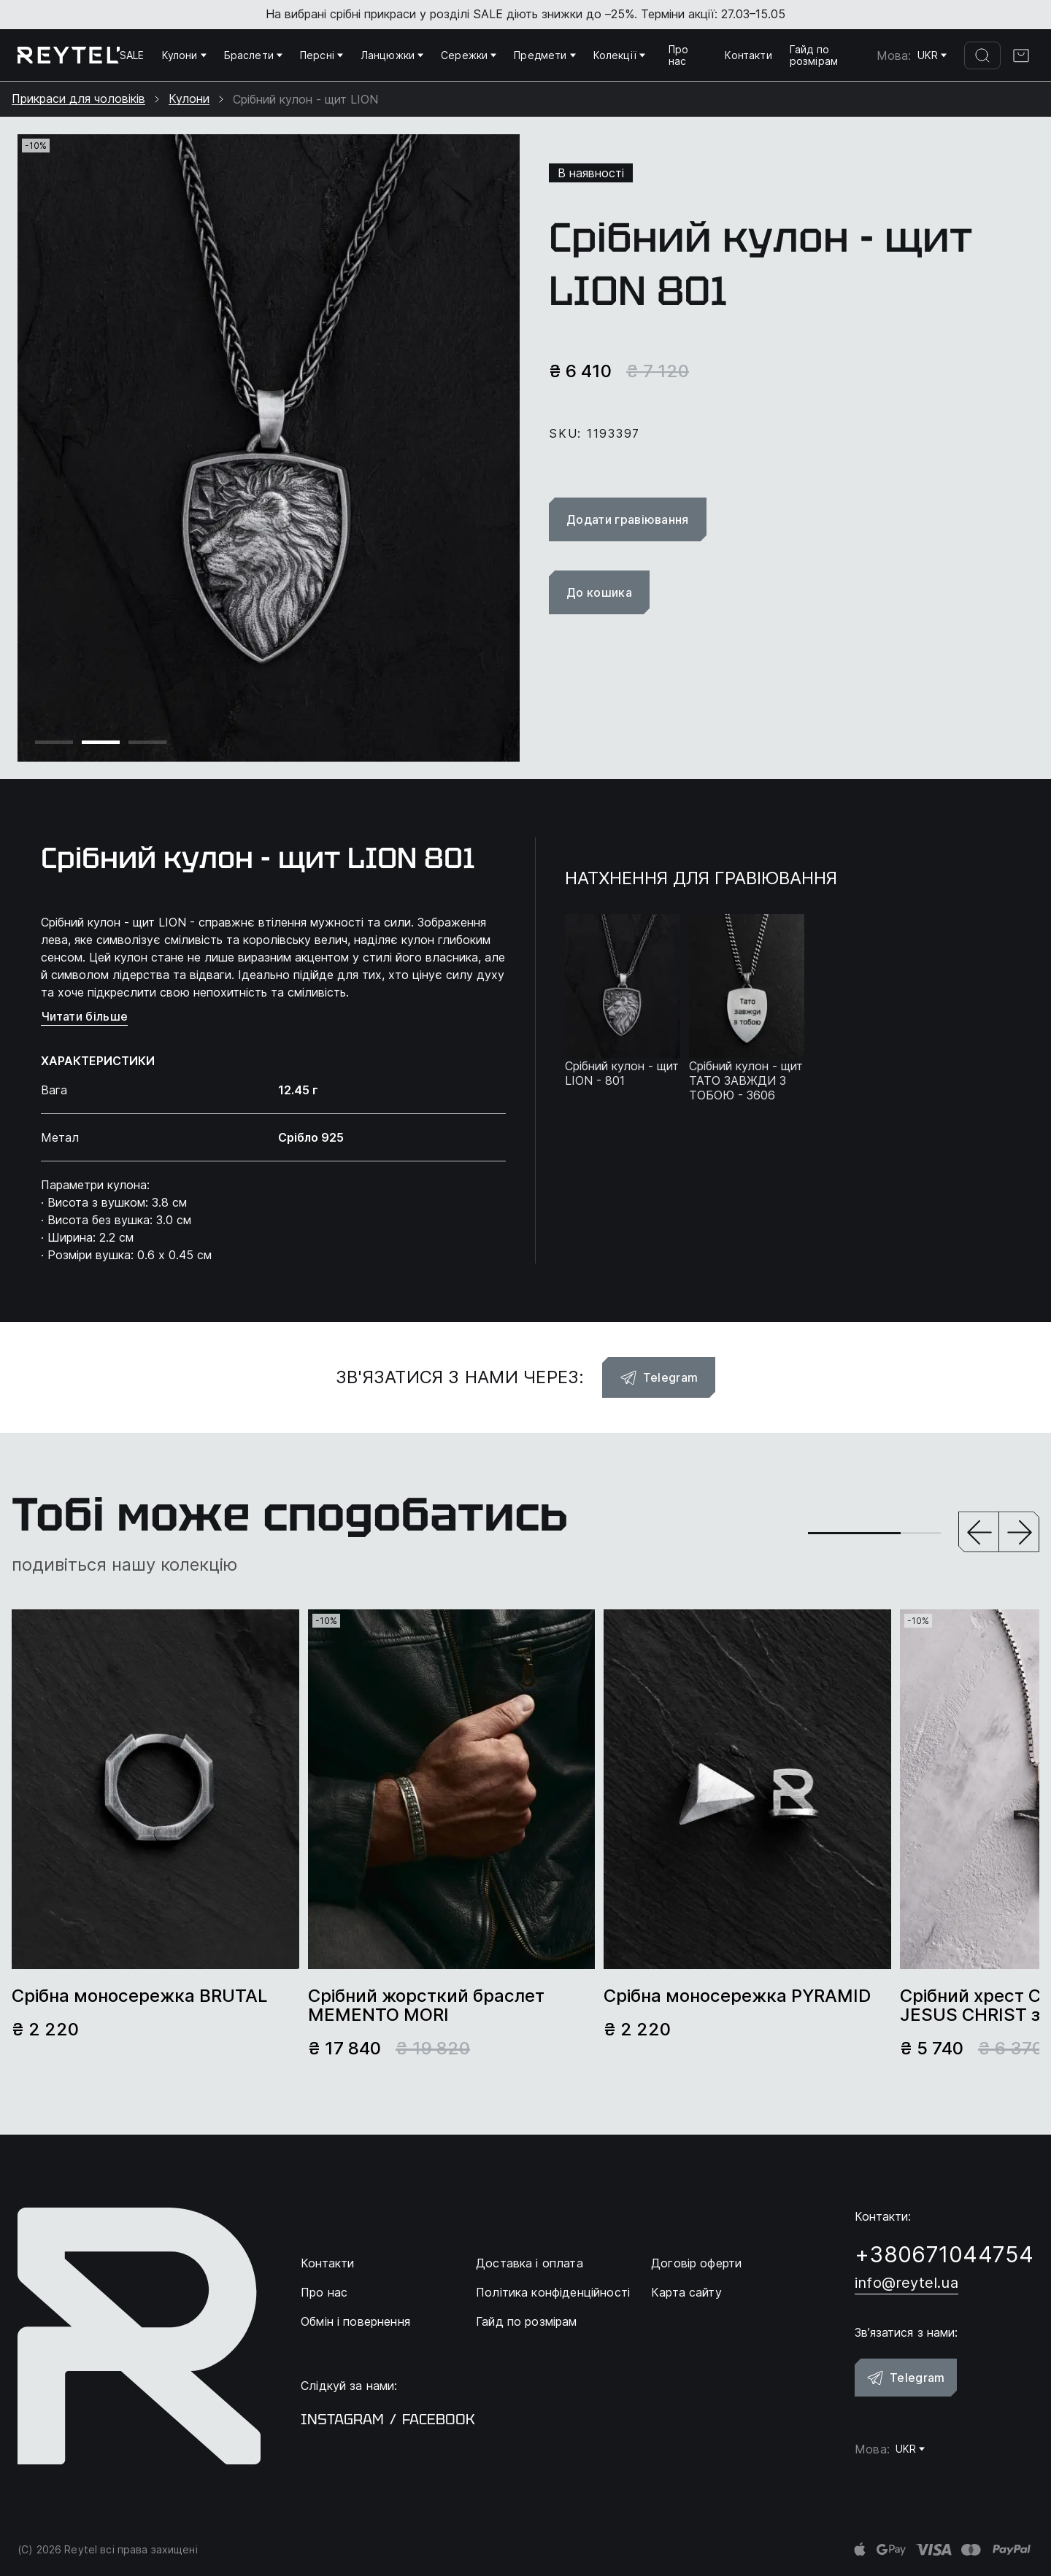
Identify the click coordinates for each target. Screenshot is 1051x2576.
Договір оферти (696, 2263)
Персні (321, 55)
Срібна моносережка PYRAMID (737, 1996)
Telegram (659, 1377)
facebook (438, 2419)
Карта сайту (686, 2292)
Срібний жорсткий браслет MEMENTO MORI (426, 2006)
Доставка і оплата (529, 2263)
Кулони (184, 55)
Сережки (468, 55)
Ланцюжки (392, 55)
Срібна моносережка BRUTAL (140, 1996)
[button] (978, 1533)
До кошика (599, 592)
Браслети (253, 55)
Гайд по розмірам (814, 55)
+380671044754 (944, 2254)
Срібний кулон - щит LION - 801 (622, 1073)
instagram (342, 2419)
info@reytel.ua (906, 2282)
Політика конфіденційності (553, 2292)
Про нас (678, 55)
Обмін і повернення (355, 2321)
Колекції (619, 55)
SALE (132, 55)
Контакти (748, 55)
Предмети (544, 55)
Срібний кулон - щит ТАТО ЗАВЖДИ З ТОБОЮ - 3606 (746, 1080)
